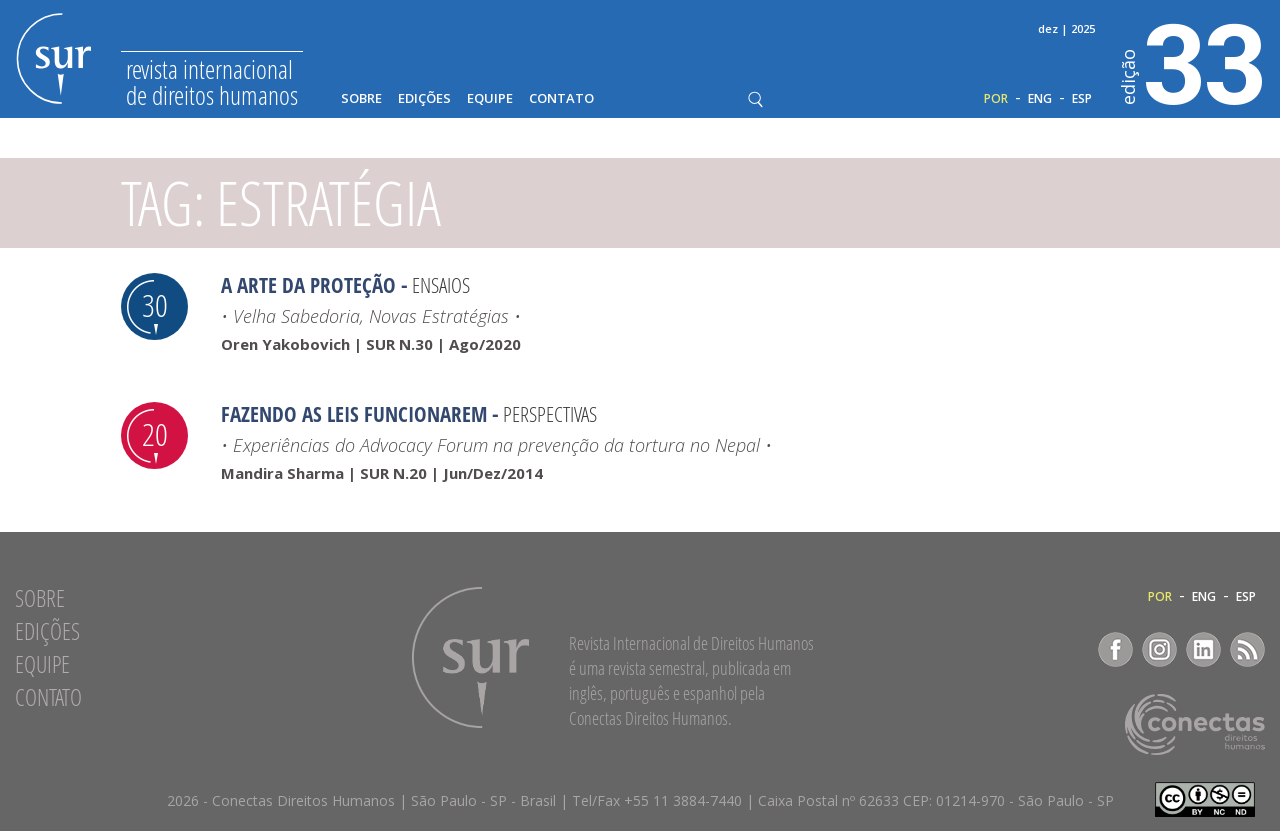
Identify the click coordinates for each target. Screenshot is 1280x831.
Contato (561, 98)
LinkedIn (1203, 649)
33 (1193, 61)
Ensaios (441, 285)
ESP (1082, 99)
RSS (1247, 649)
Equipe (490, 98)
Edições (424, 98)
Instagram (1159, 649)
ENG (1040, 99)
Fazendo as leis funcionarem (354, 414)
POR (996, 99)
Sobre (361, 98)
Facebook (1115, 649)
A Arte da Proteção (308, 285)
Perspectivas (550, 414)
